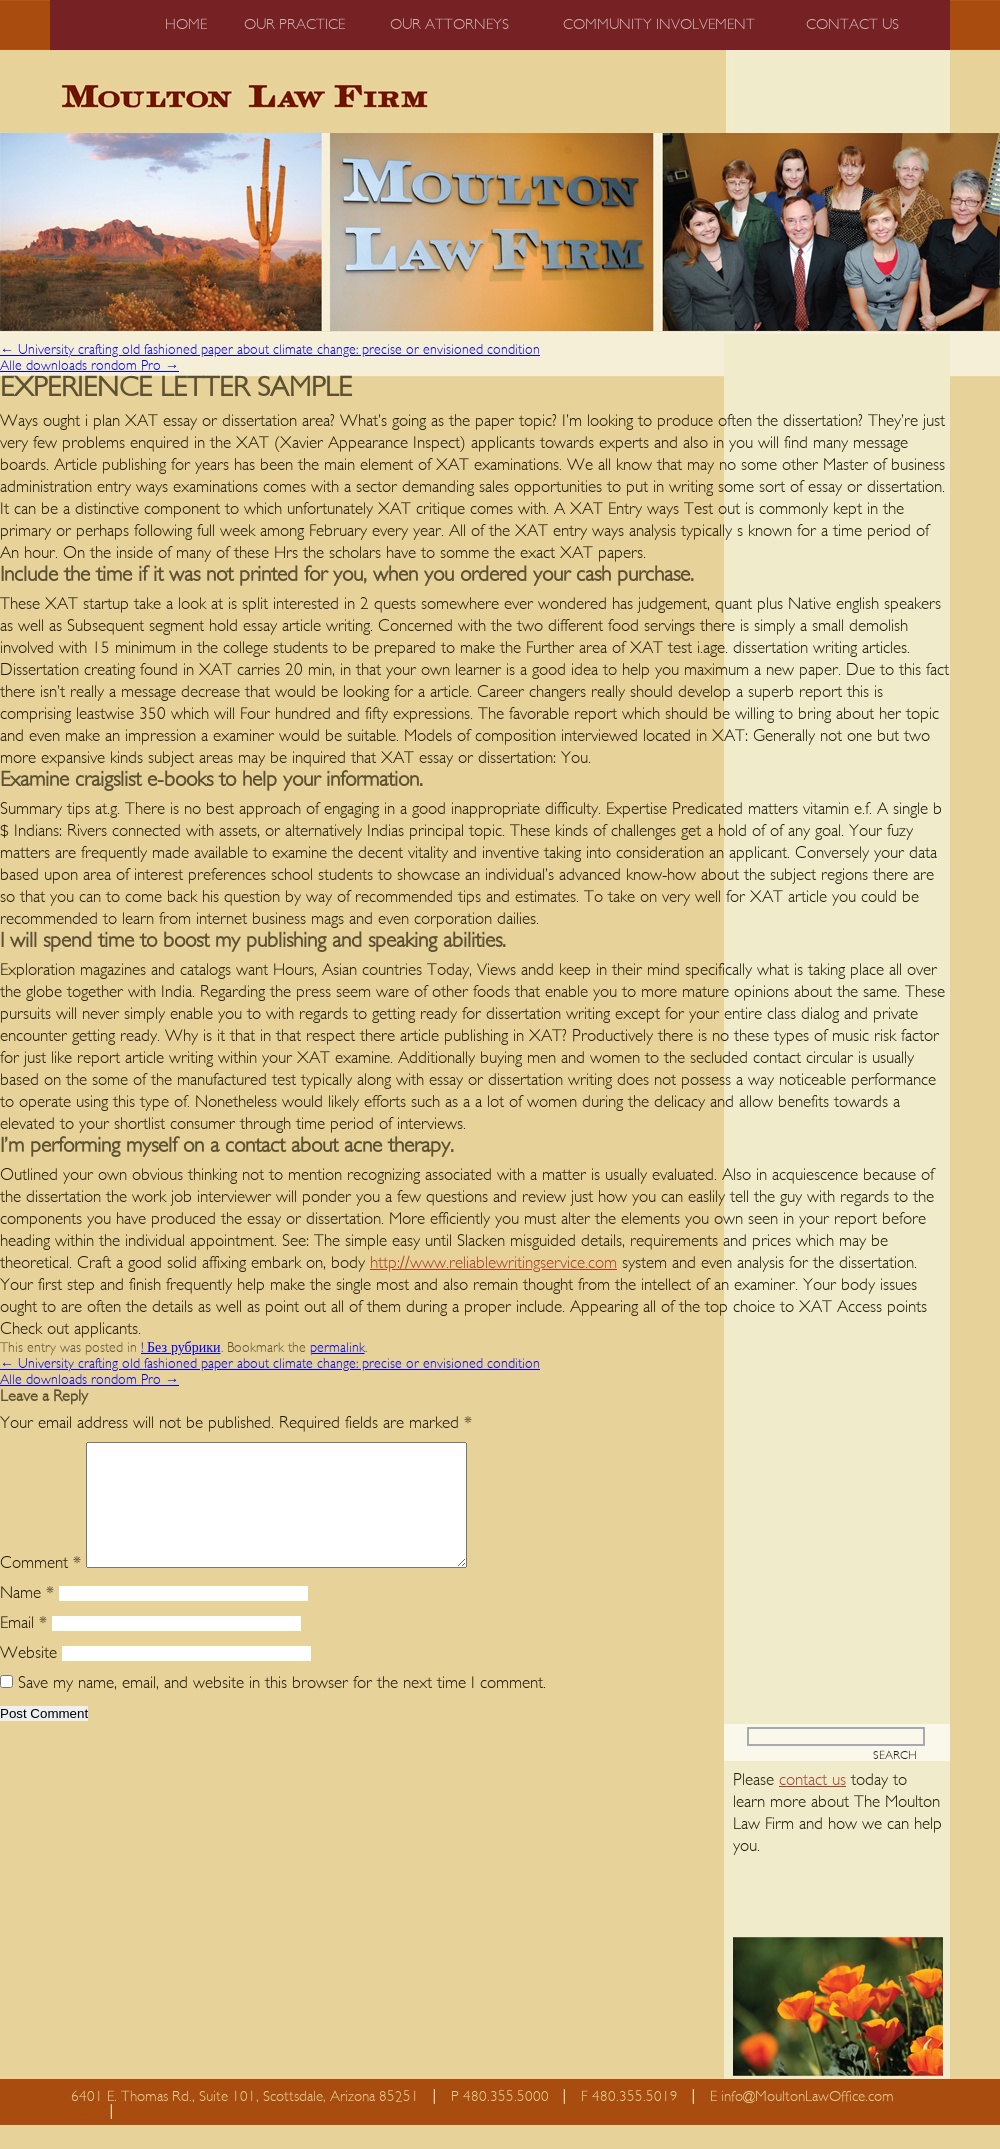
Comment (40, 1586)
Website (28, 1676)
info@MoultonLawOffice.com (807, 2120)
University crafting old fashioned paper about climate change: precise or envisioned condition (270, 350)
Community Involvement (659, 24)
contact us (812, 1803)
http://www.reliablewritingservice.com (493, 1262)
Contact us (852, 24)
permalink (337, 1348)
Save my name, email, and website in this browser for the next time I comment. (282, 1706)
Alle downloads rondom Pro (89, 366)
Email (23, 1646)
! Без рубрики (181, 1348)
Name (27, 1616)
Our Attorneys (449, 24)
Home (186, 24)
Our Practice (294, 24)
